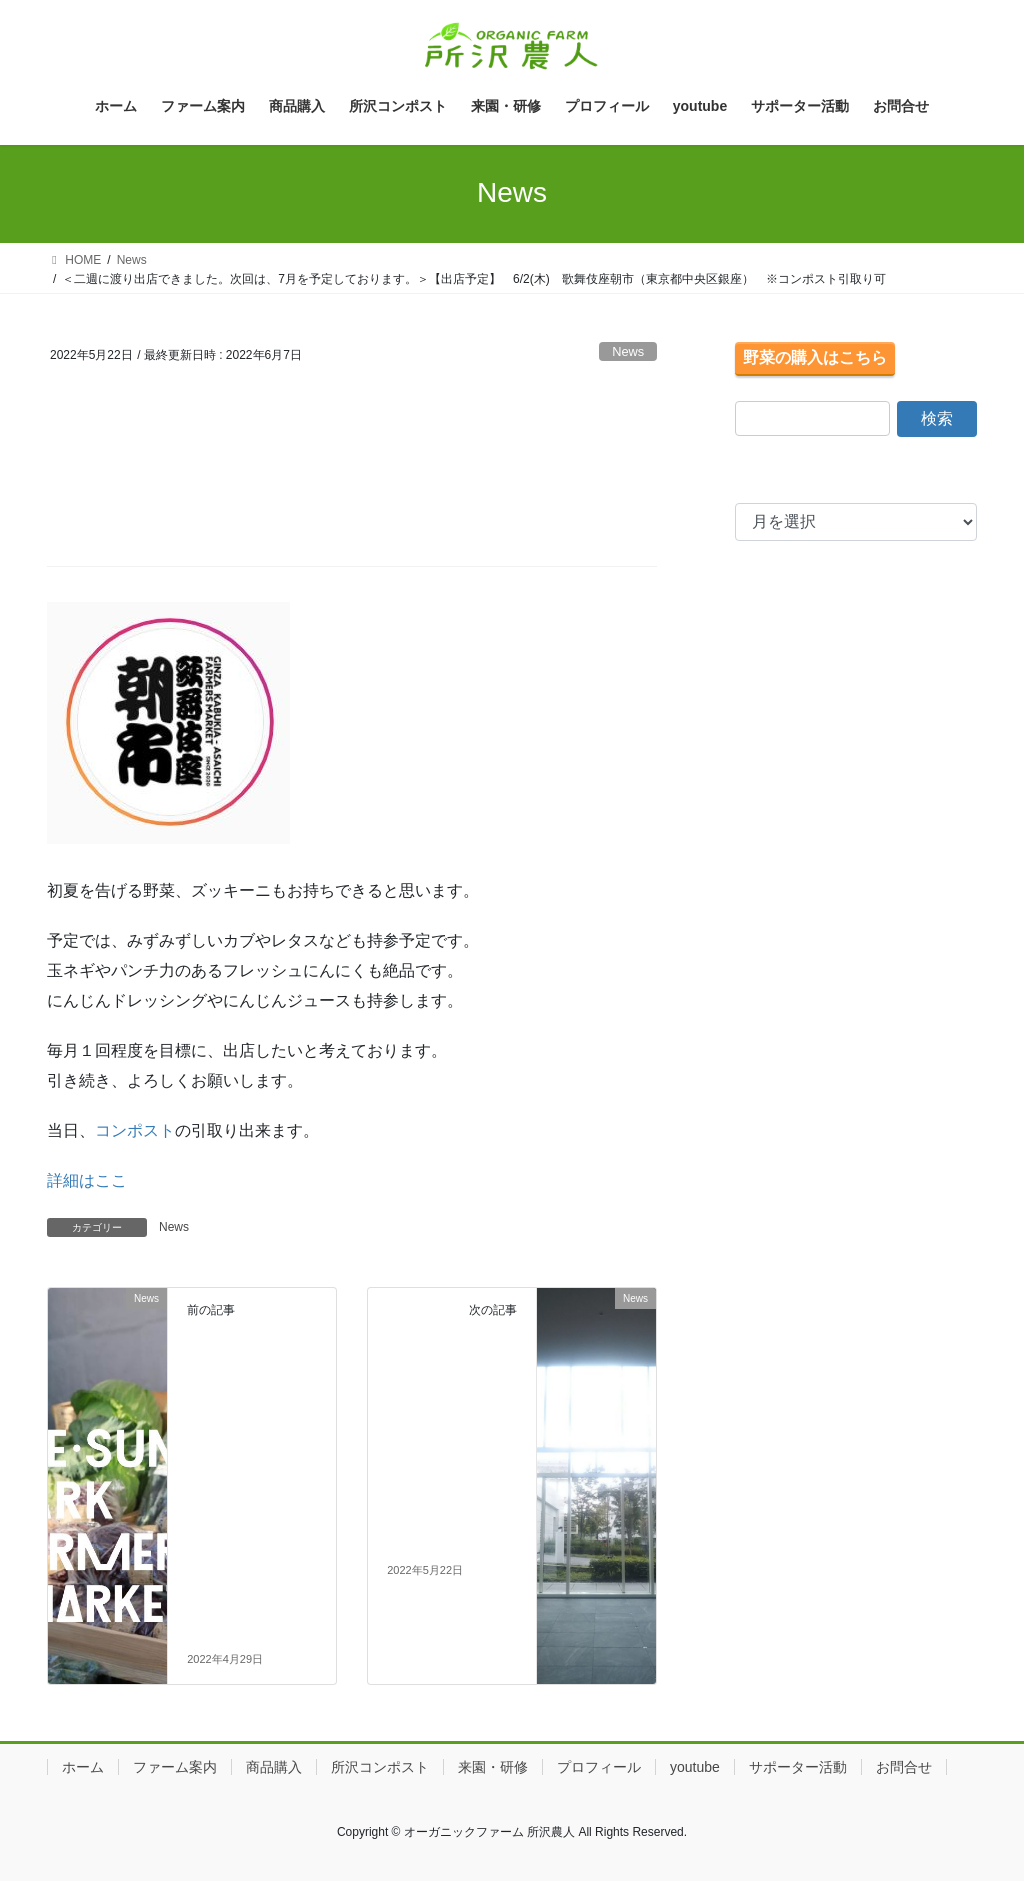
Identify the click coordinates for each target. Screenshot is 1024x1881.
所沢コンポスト (380, 1767)
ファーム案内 (175, 1767)
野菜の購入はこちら (815, 357)
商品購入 (274, 1767)
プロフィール (599, 1767)
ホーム (83, 1767)
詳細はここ (87, 1180)
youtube (695, 1767)
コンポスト (135, 1130)
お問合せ (904, 1767)
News (628, 351)
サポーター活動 (798, 1767)
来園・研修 (493, 1767)
